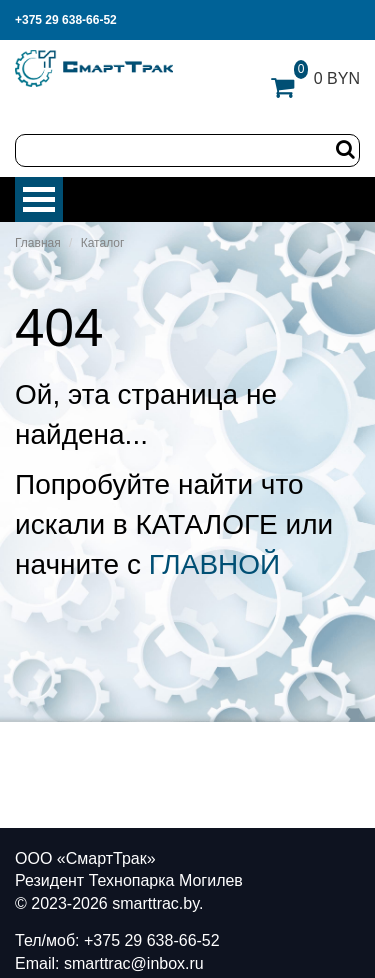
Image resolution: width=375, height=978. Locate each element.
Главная (38, 243)
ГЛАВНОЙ (214, 564)
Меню (39, 199)
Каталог (103, 243)
